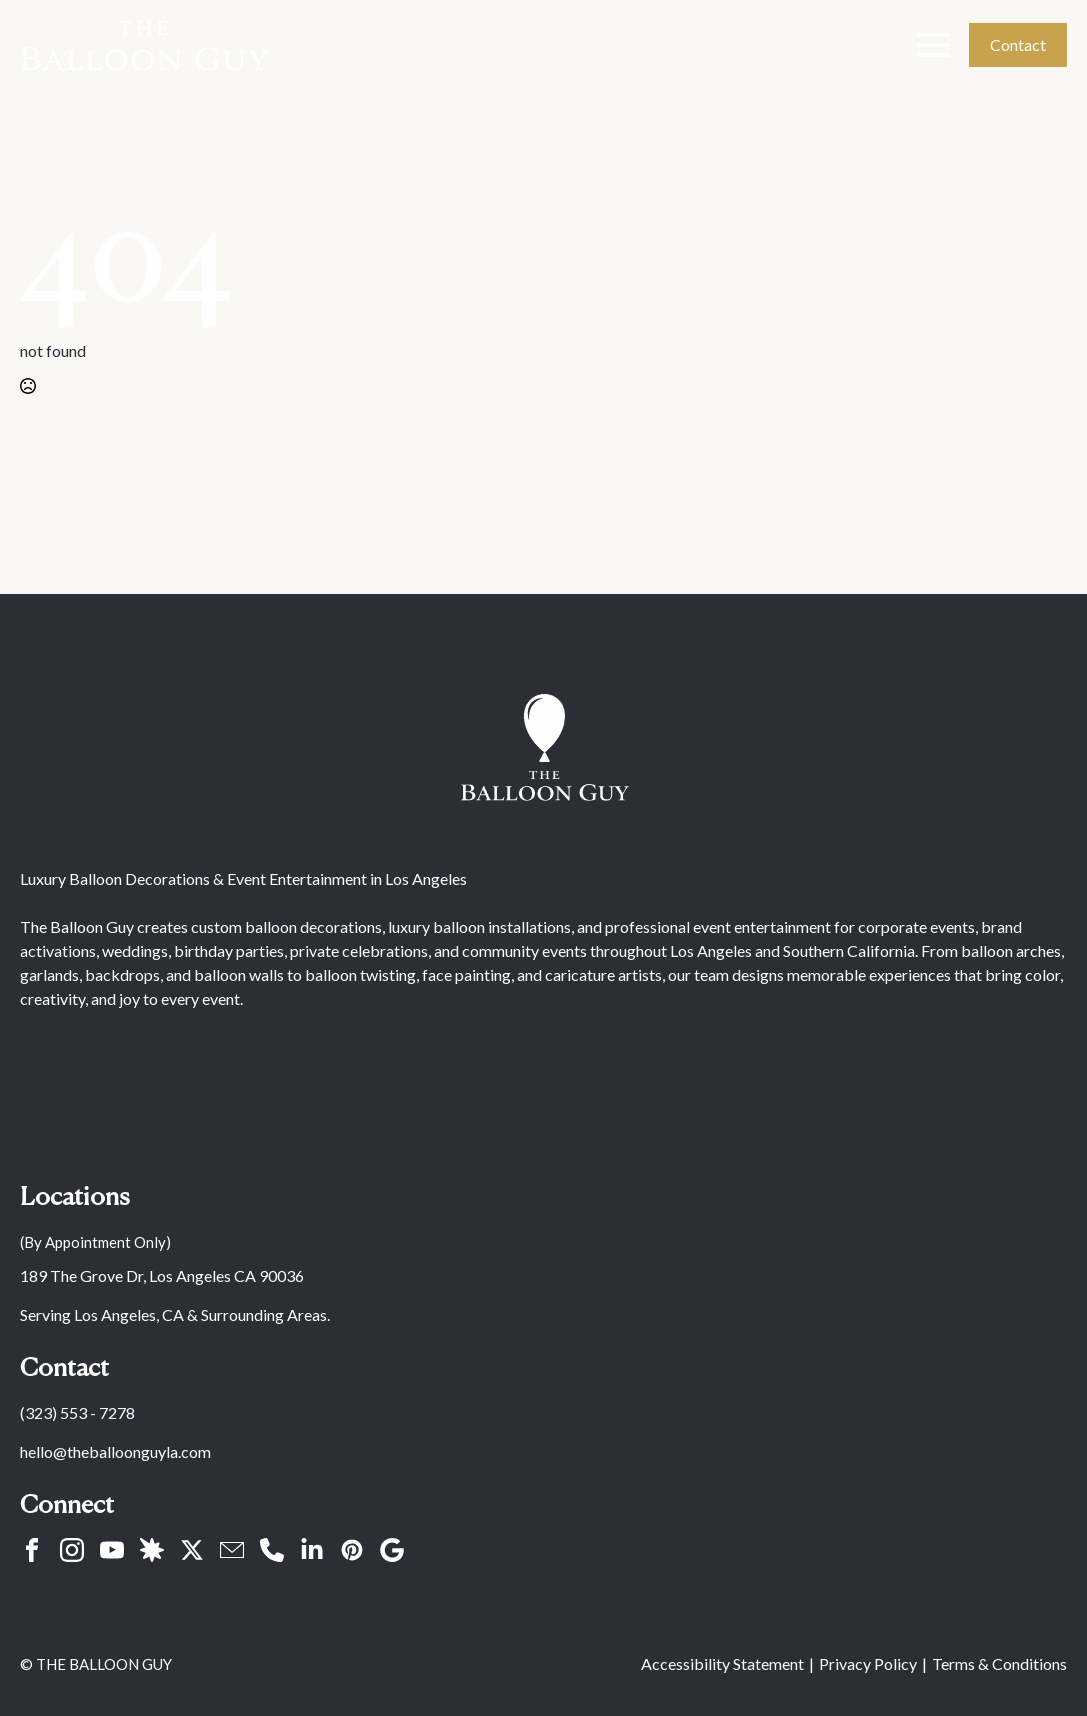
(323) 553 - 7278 (77, 1412)
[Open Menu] (933, 45)
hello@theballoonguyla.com (115, 1451)
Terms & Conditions (999, 1663)
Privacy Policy (868, 1663)
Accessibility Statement (722, 1663)
